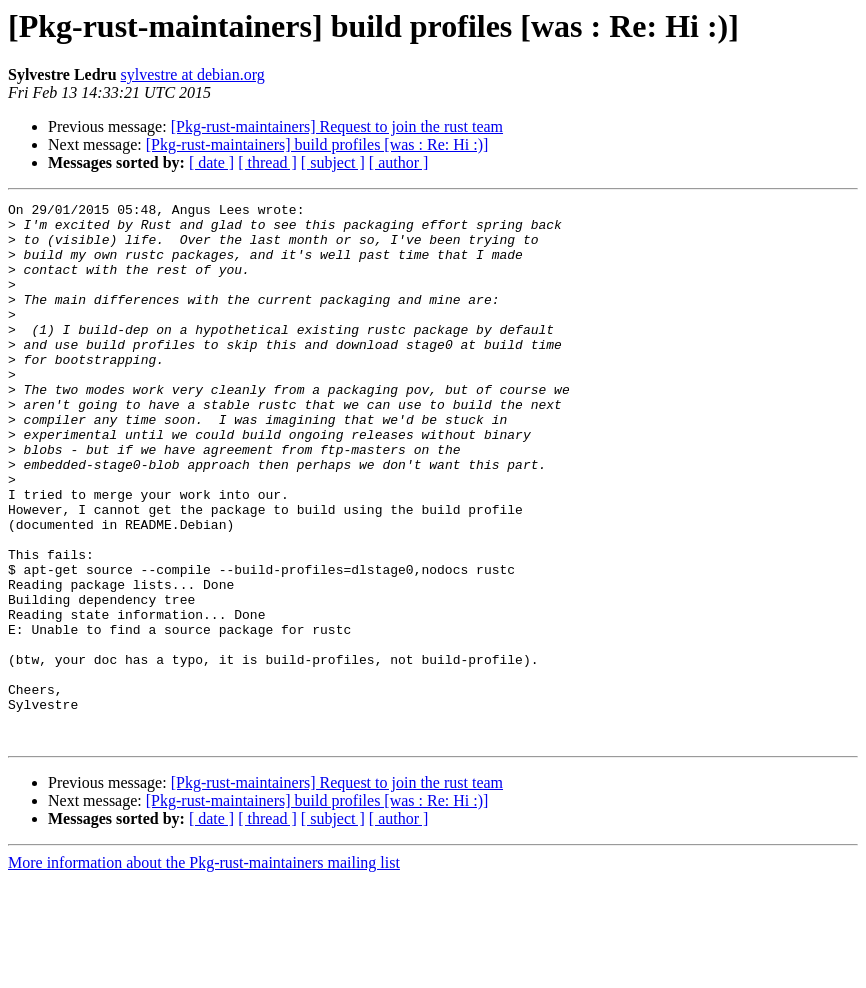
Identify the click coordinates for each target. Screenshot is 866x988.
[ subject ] (333, 162)
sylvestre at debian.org (193, 74)
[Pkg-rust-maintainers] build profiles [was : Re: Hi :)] (317, 144)
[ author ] (399, 162)
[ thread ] (267, 162)
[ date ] (211, 162)
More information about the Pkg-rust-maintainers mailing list (204, 970)
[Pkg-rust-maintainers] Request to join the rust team (337, 126)
